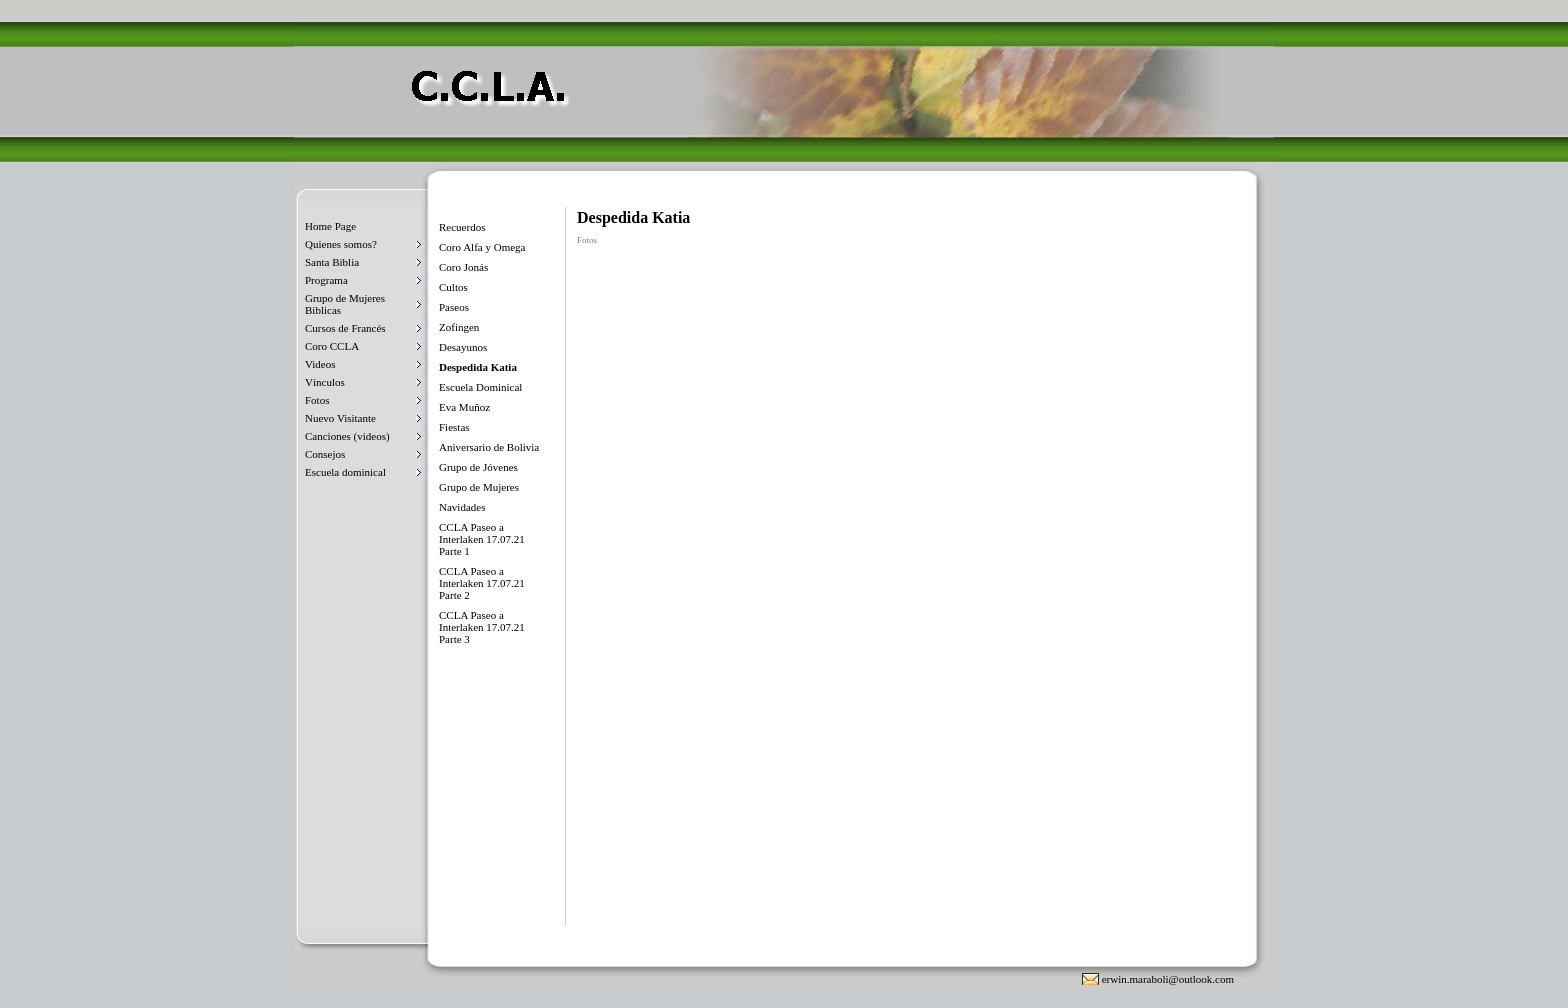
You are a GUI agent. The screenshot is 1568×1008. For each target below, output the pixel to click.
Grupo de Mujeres (479, 487)
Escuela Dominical (480, 387)
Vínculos (325, 382)
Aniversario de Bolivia (489, 447)
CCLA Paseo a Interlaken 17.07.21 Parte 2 (482, 583)
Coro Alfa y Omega (482, 247)
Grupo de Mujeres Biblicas (345, 304)
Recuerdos (462, 227)
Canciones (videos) (347, 436)
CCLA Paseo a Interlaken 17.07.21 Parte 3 (482, 627)
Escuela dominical (345, 472)
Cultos (453, 287)
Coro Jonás (463, 267)
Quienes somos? (341, 244)
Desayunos (463, 347)
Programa (326, 280)
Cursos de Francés (345, 328)
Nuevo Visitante (340, 418)
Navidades (462, 507)
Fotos (317, 400)
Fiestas (454, 427)
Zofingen (459, 327)
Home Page (330, 226)
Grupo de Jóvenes (478, 467)
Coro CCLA (332, 346)
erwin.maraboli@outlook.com (1168, 979)
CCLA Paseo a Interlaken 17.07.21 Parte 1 (482, 539)
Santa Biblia (332, 262)
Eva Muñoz (464, 407)
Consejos (325, 454)
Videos (320, 364)
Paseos (454, 307)
